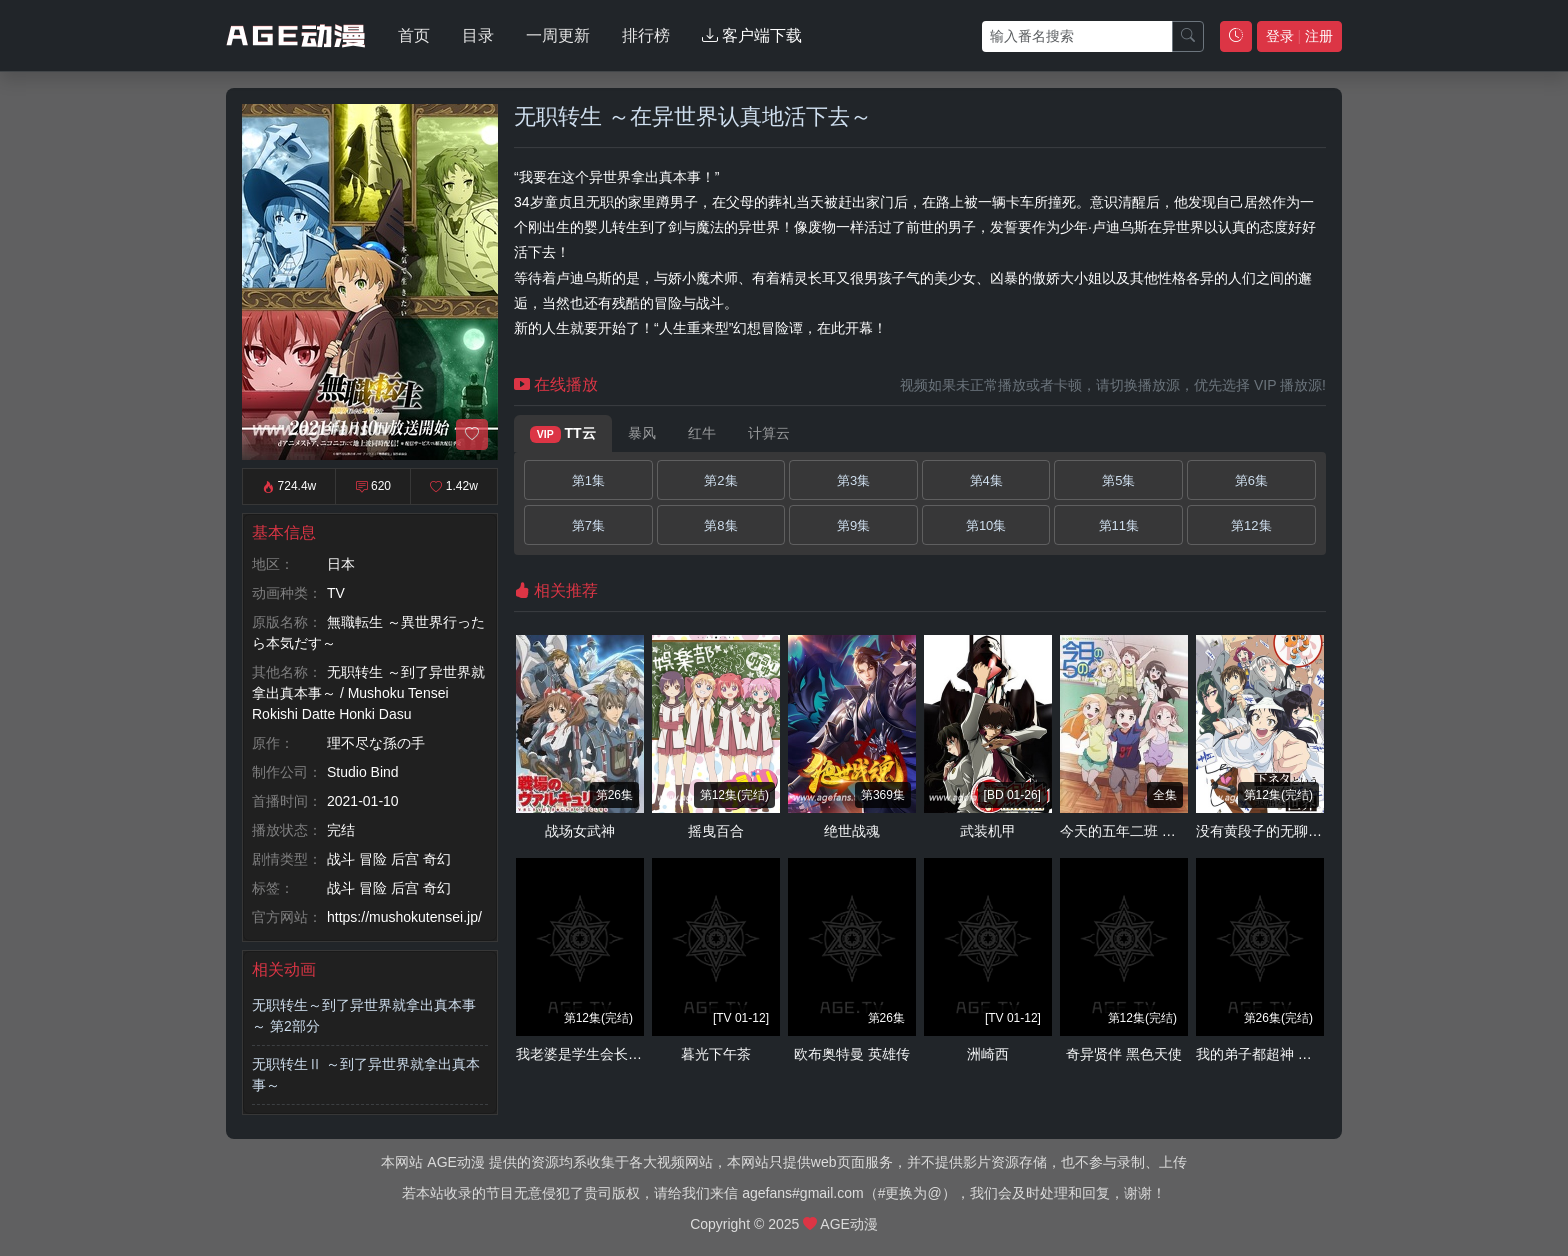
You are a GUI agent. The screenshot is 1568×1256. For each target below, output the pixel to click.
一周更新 (558, 35)
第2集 (720, 480)
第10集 (986, 525)
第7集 (588, 525)
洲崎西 (988, 1054)
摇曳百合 (716, 831)
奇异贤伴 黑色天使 (1124, 1054)
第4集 (986, 480)
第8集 (720, 525)
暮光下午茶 (716, 1054)
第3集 (853, 480)
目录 (478, 35)
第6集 (1251, 480)
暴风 (642, 433)
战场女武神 (580, 831)
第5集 (1118, 480)
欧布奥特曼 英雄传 (852, 1054)
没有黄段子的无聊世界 (1266, 831)
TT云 (563, 434)
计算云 (769, 433)
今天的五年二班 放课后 (1132, 831)
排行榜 (646, 35)
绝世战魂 (852, 831)
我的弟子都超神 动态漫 (1268, 1054)
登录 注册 (1299, 36)
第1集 (588, 480)
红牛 (702, 433)
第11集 (1119, 525)
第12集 (1251, 525)
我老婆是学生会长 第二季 (595, 1054)
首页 (414, 35)
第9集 (853, 525)
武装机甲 (988, 831)
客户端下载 (752, 35)
